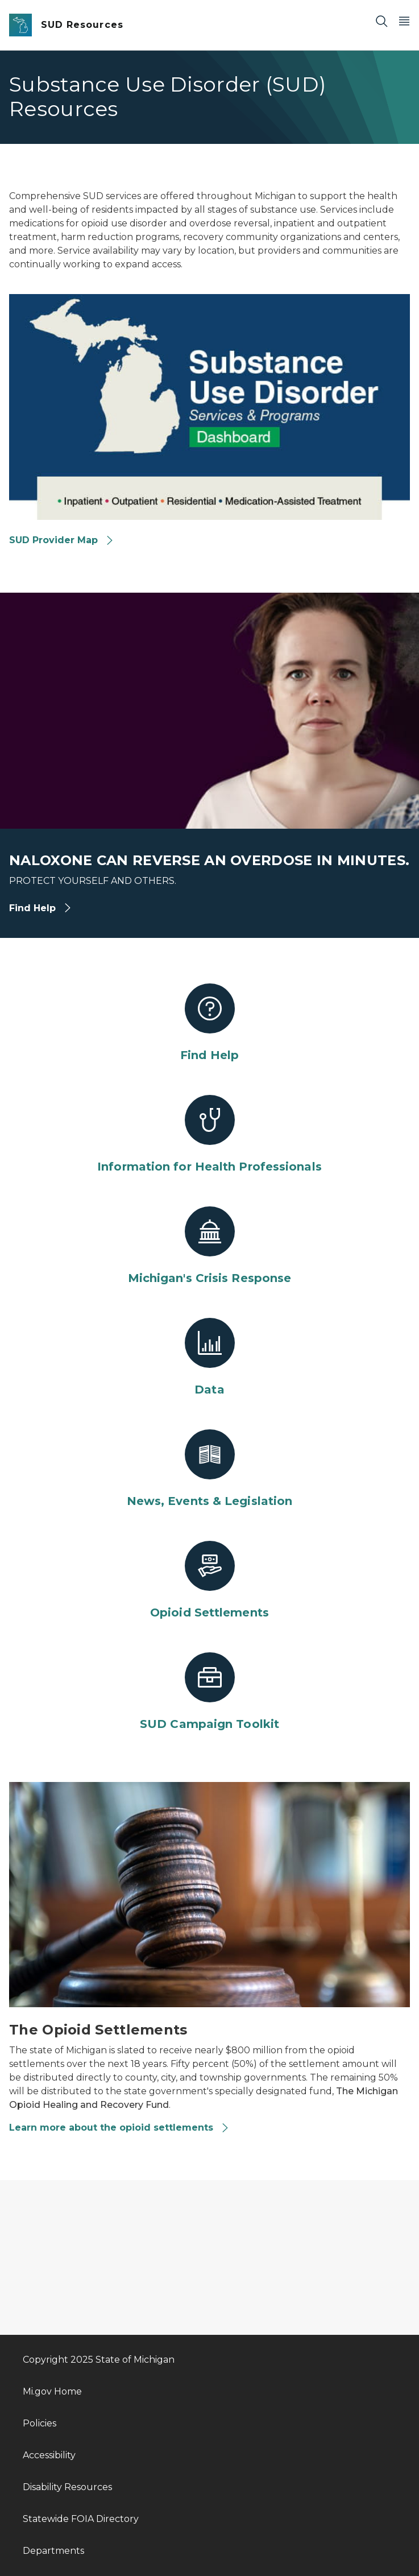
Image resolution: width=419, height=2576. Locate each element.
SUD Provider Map (61, 540)
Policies (39, 2423)
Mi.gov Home (52, 2391)
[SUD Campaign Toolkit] (209, 1692)
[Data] (209, 1357)
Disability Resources (67, 2487)
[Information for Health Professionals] (209, 1135)
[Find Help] (209, 1023)
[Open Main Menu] (404, 21)
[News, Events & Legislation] (209, 1469)
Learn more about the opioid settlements (119, 2127)
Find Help (40, 908)
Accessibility (49, 2455)
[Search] (381, 21)
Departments (53, 2550)
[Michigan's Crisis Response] (209, 1246)
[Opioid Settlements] (209, 1580)
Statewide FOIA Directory (81, 2518)
